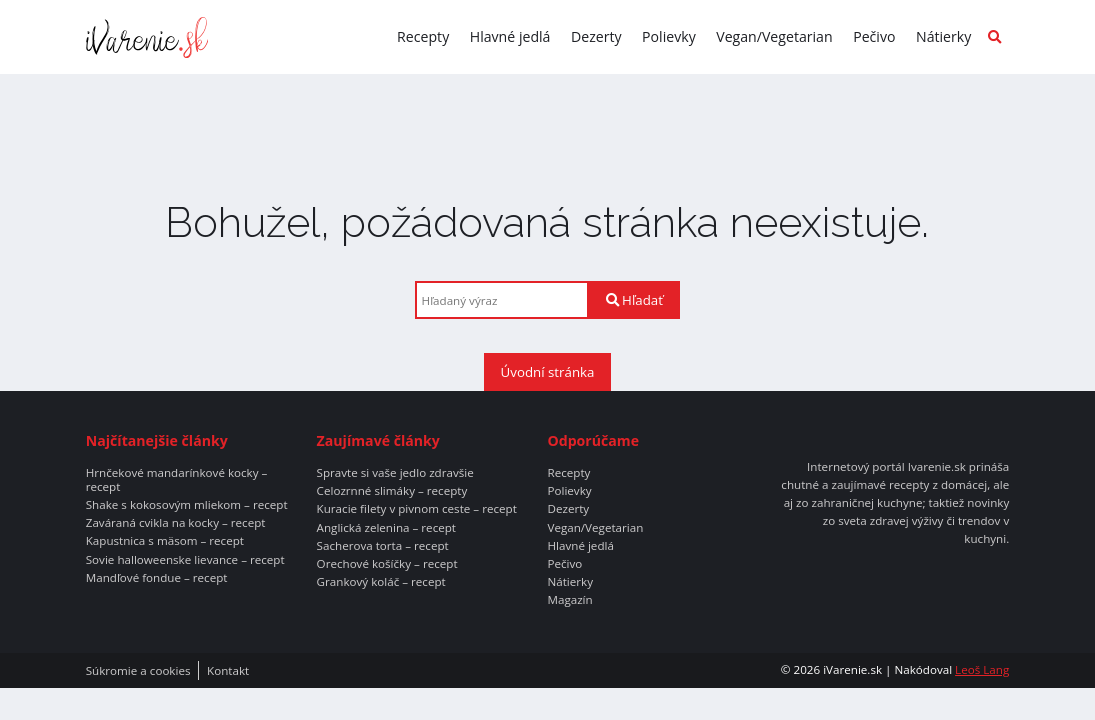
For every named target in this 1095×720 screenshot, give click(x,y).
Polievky (669, 36)
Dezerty (596, 36)
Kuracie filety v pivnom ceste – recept (417, 509)
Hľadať (634, 300)
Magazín (569, 600)
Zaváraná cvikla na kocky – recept (176, 523)
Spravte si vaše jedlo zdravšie (395, 473)
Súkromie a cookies (138, 671)
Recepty (423, 36)
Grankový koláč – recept (381, 582)
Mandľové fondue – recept (157, 578)
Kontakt (228, 671)
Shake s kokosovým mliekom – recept (187, 505)
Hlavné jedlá (510, 36)
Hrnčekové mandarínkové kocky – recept (177, 480)
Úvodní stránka (548, 372)
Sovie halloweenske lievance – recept (185, 560)
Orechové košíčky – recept (387, 564)
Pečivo (874, 36)
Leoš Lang (982, 669)
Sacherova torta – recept (383, 546)
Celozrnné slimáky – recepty (392, 491)
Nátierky (943, 36)
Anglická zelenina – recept (386, 528)
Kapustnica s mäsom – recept (165, 541)
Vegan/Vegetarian (774, 36)
